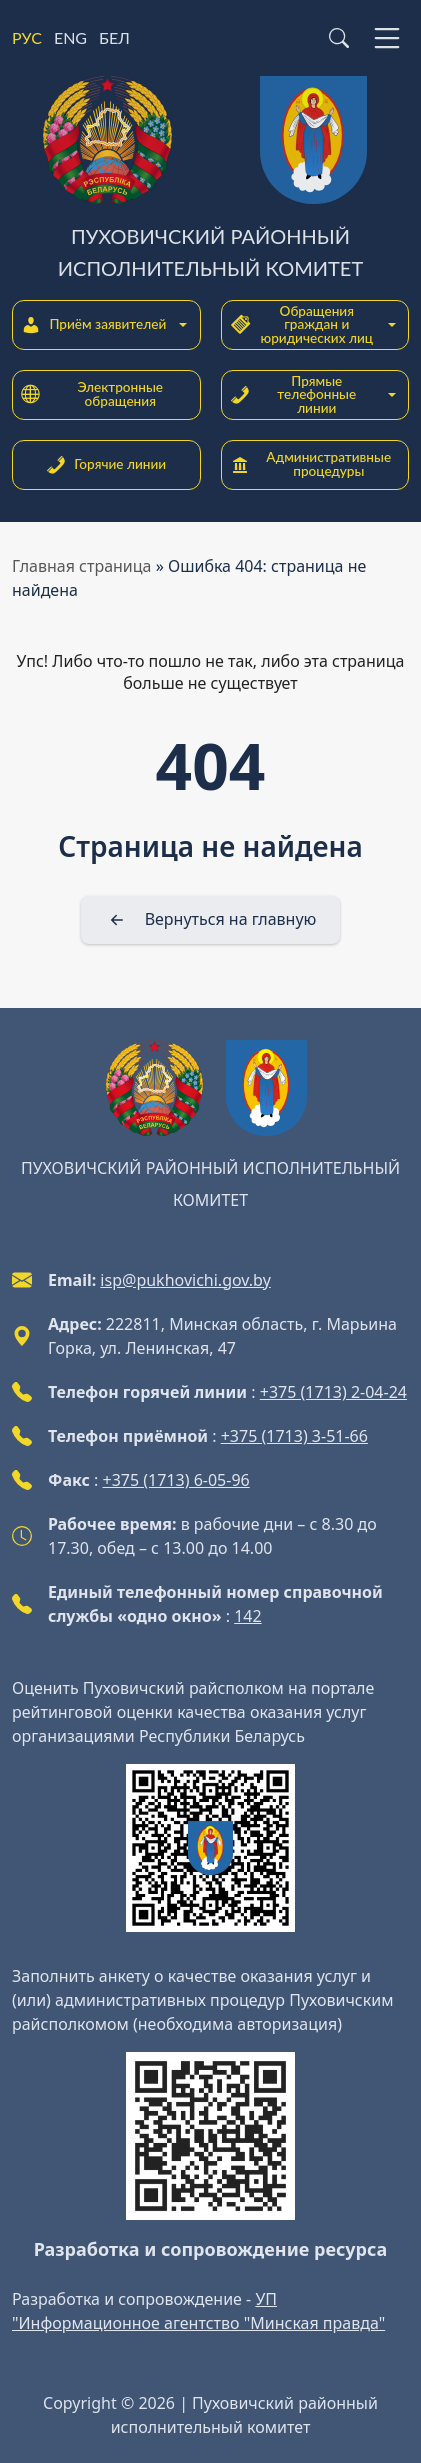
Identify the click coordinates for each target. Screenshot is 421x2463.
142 (247, 1616)
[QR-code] (210, 1848)
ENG (70, 37)
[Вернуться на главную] (211, 920)
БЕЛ (114, 37)
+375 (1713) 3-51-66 (294, 1436)
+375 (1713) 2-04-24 (333, 1392)
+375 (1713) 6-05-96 (176, 1480)
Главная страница (82, 566)
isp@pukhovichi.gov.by (185, 1280)
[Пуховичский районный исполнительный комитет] (210, 180)
